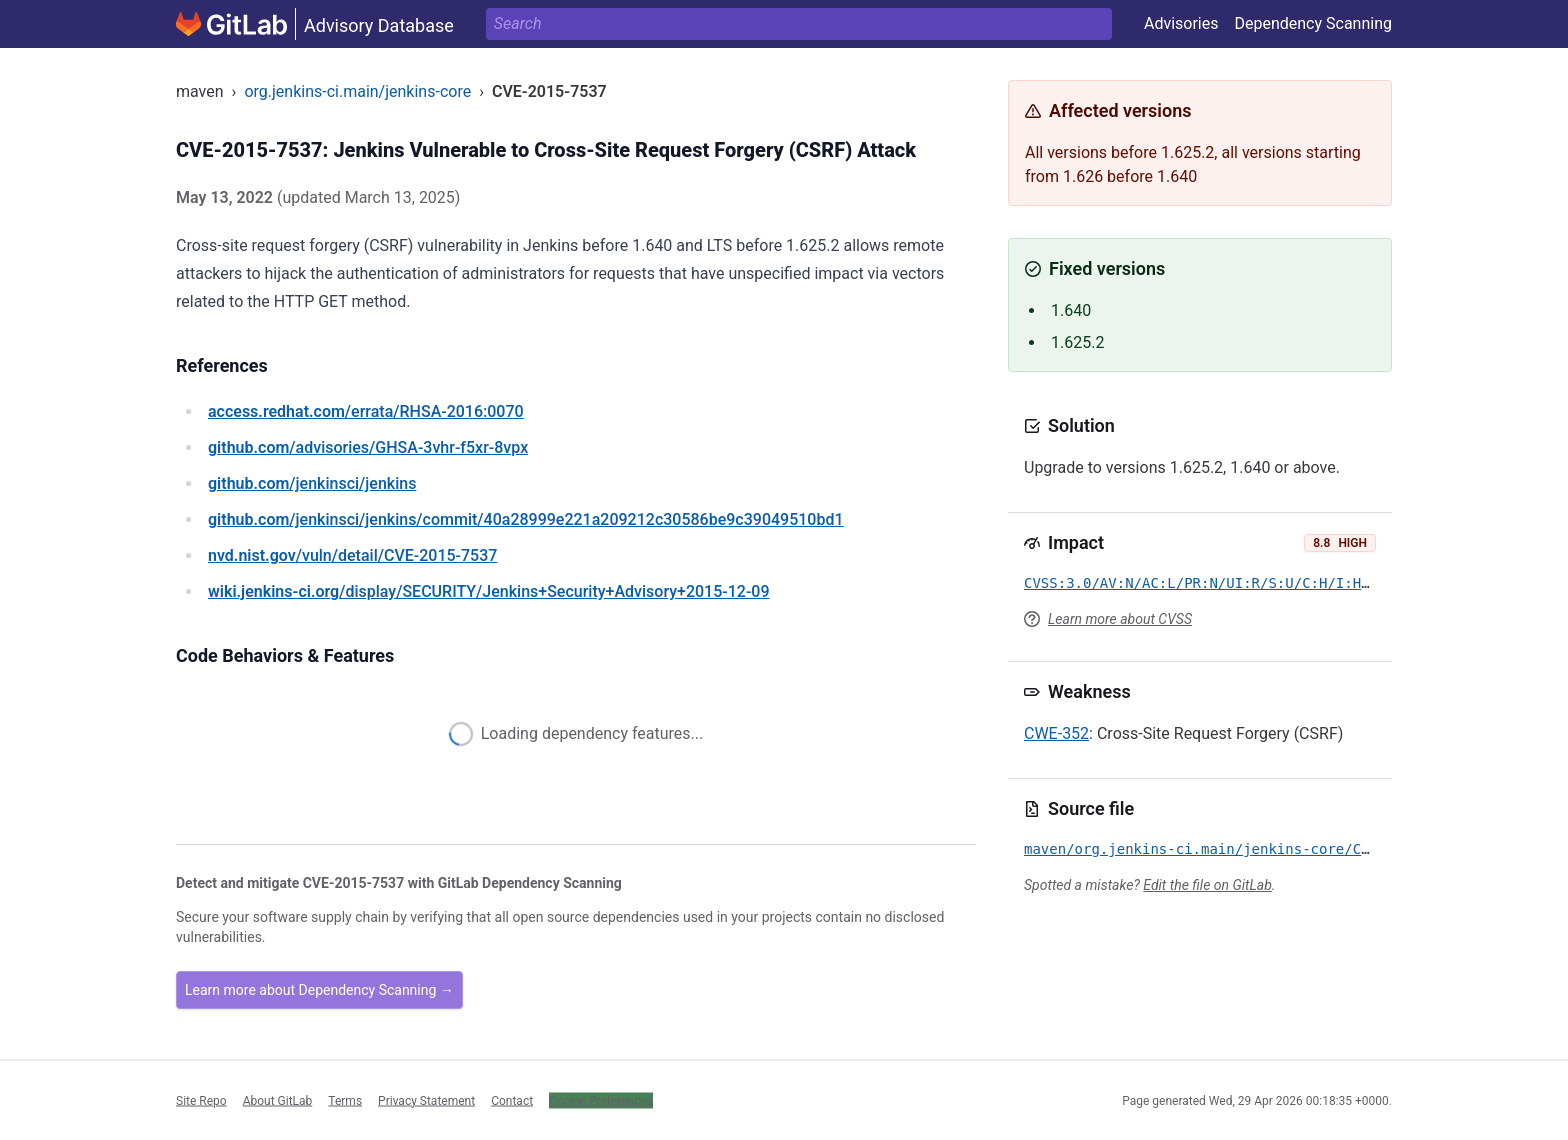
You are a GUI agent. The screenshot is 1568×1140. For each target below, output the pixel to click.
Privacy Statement (426, 1100)
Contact (512, 1100)
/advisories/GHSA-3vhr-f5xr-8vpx (368, 447)
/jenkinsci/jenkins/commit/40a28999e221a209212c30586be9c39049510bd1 (526, 519)
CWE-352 (1056, 733)
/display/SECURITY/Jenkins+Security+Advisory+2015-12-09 (489, 591)
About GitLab (278, 1100)
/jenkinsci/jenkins (312, 483)
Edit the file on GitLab (1207, 885)
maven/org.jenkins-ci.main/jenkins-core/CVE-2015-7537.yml (1260, 849)
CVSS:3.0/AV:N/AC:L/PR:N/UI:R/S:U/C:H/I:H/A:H (1209, 583)
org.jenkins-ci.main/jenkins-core (357, 91)
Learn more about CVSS (1120, 619)
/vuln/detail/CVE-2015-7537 (352, 555)
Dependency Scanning (1313, 23)
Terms (345, 1100)
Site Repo (201, 1100)
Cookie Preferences (601, 1100)
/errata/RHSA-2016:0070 (366, 411)
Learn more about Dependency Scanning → (319, 990)
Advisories (1181, 23)
